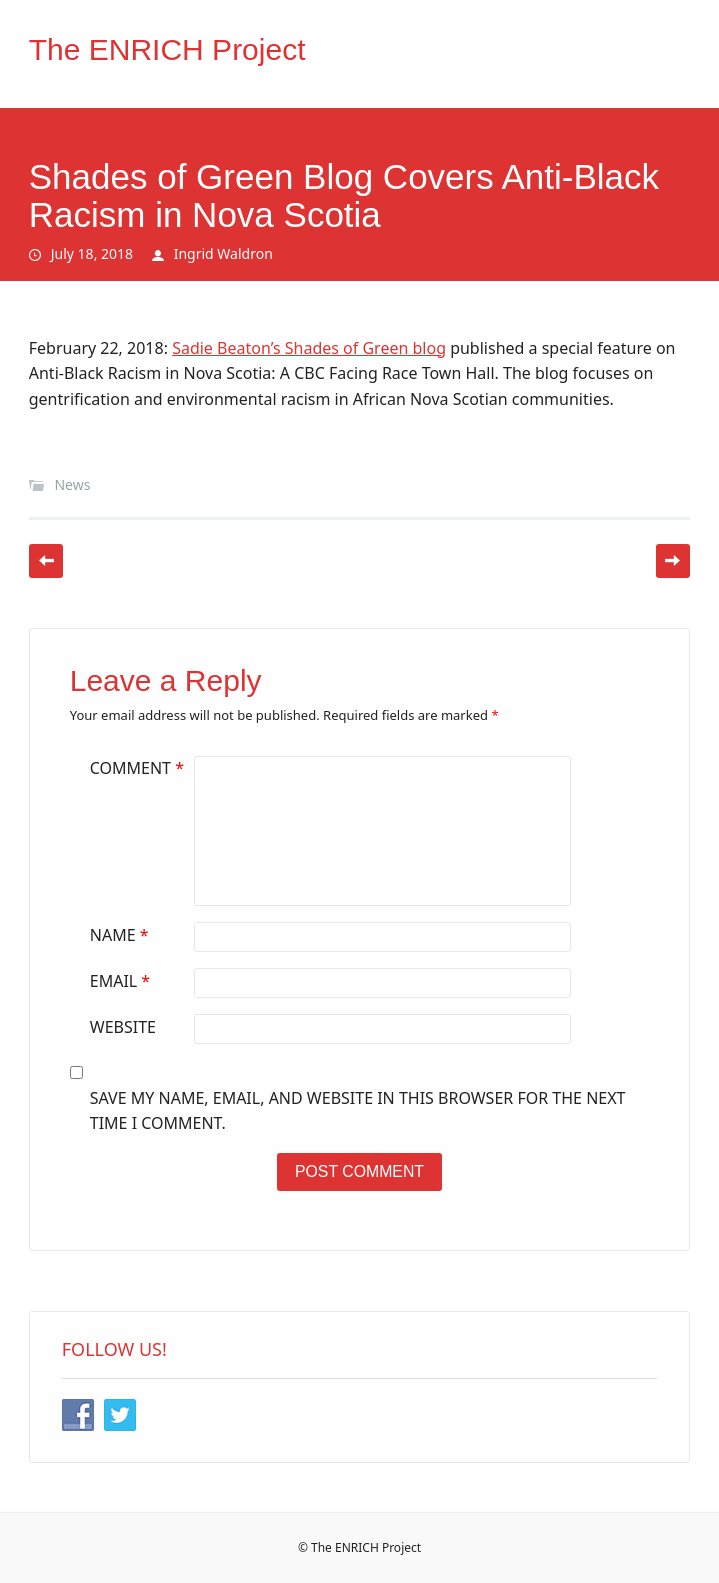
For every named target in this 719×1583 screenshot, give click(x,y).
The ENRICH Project (167, 49)
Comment (139, 768)
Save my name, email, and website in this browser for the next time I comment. (358, 1111)
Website (123, 1027)
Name (122, 935)
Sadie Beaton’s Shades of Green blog (309, 348)
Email (122, 981)
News (72, 484)
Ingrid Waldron (223, 253)
